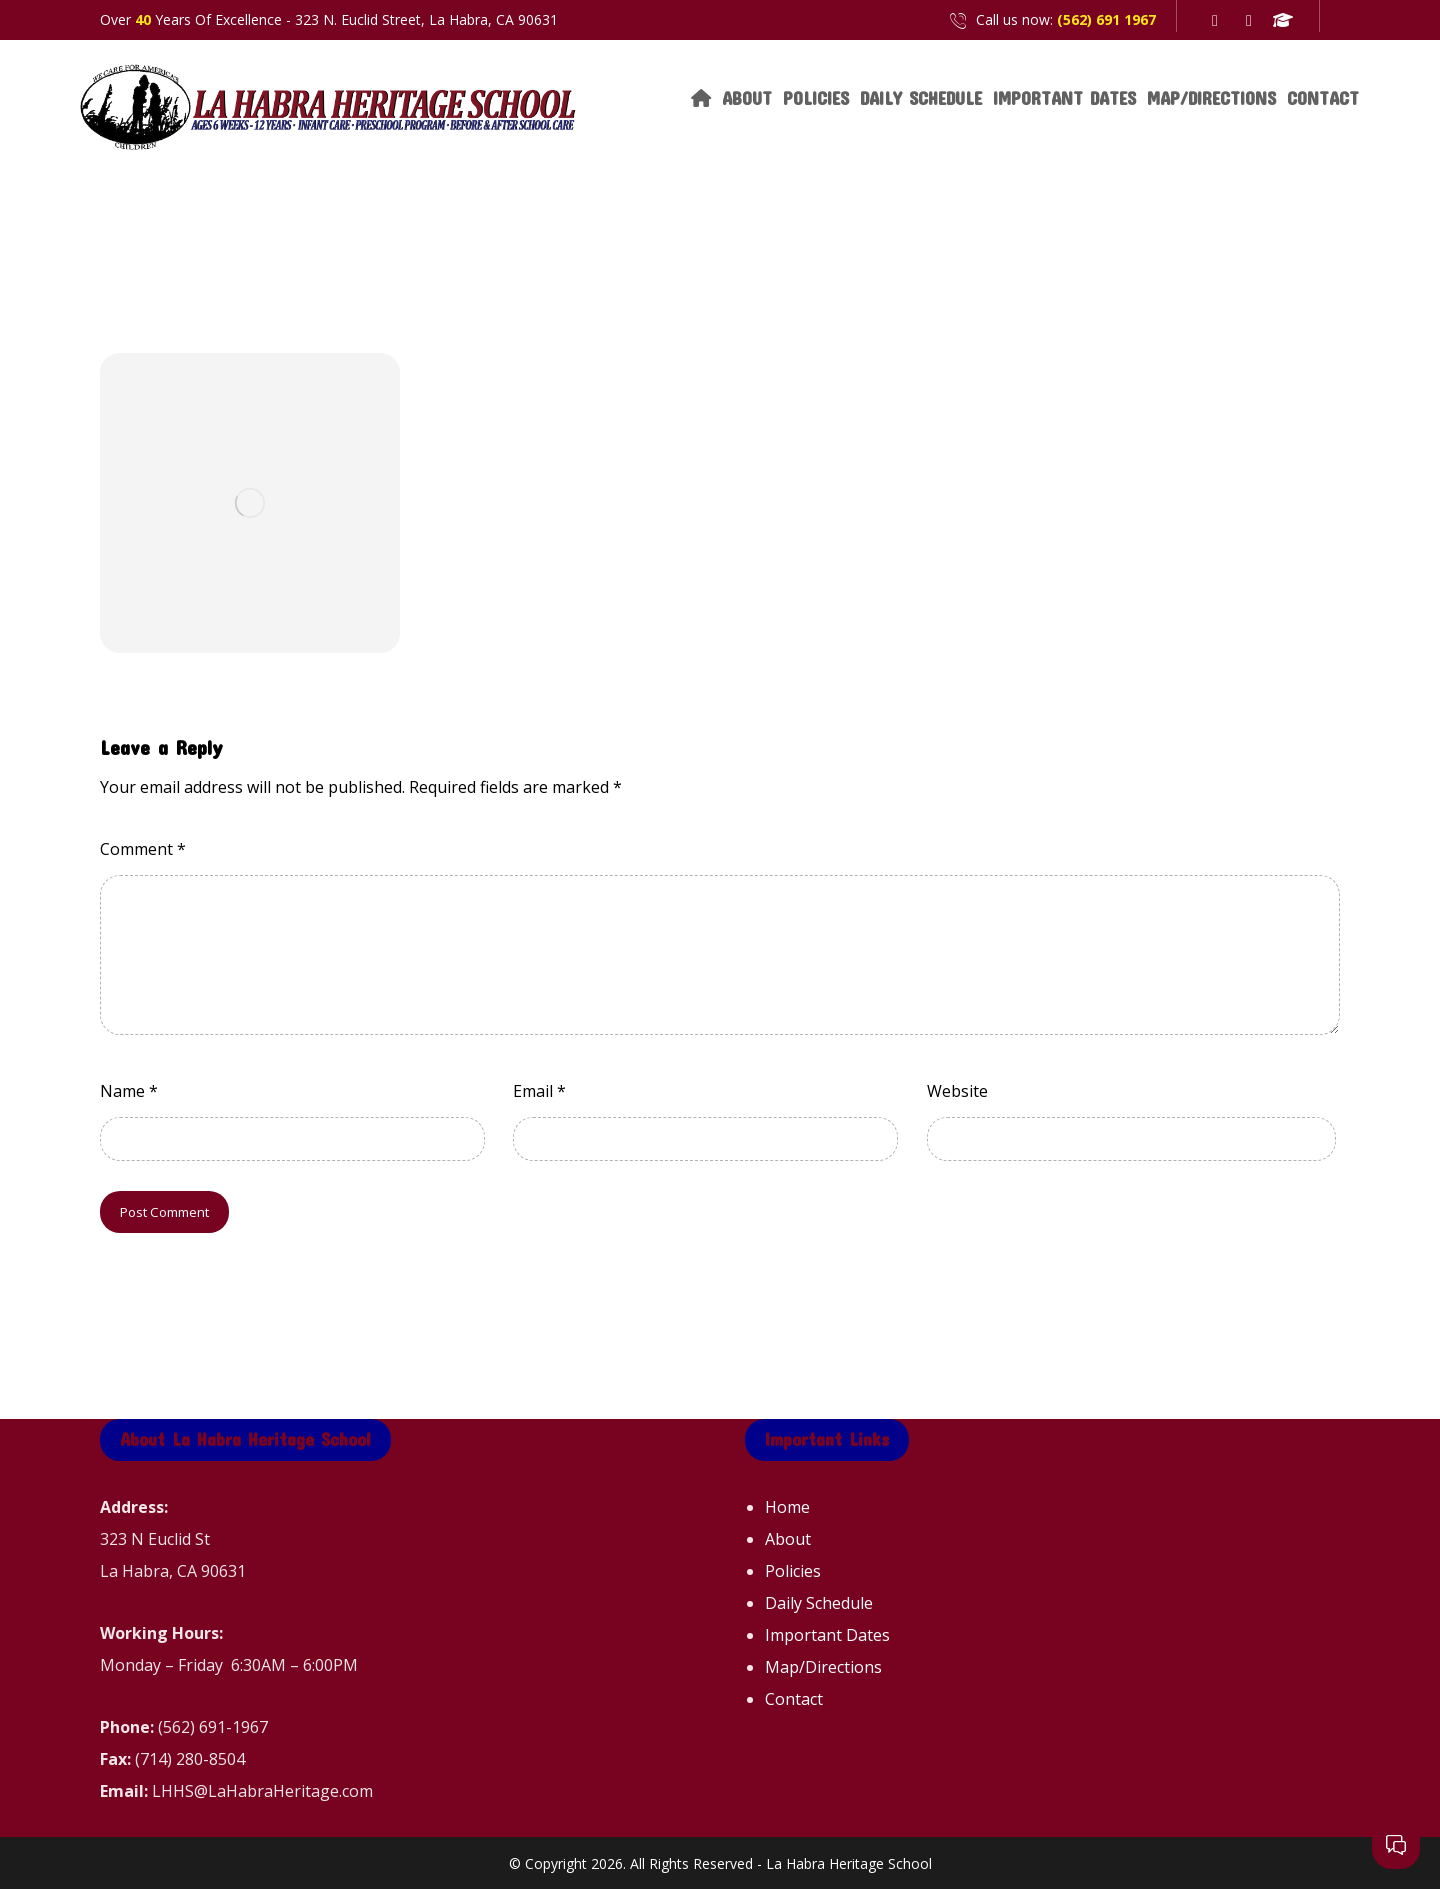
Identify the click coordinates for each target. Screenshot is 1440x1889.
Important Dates (827, 1635)
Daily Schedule (819, 1603)
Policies (793, 1571)
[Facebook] (1215, 20)
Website (957, 1091)
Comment (143, 849)
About (788, 1539)
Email (539, 1091)
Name (129, 1091)
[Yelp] (1249, 20)
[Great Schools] (1283, 20)
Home (787, 1507)
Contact (794, 1699)
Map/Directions (823, 1667)
